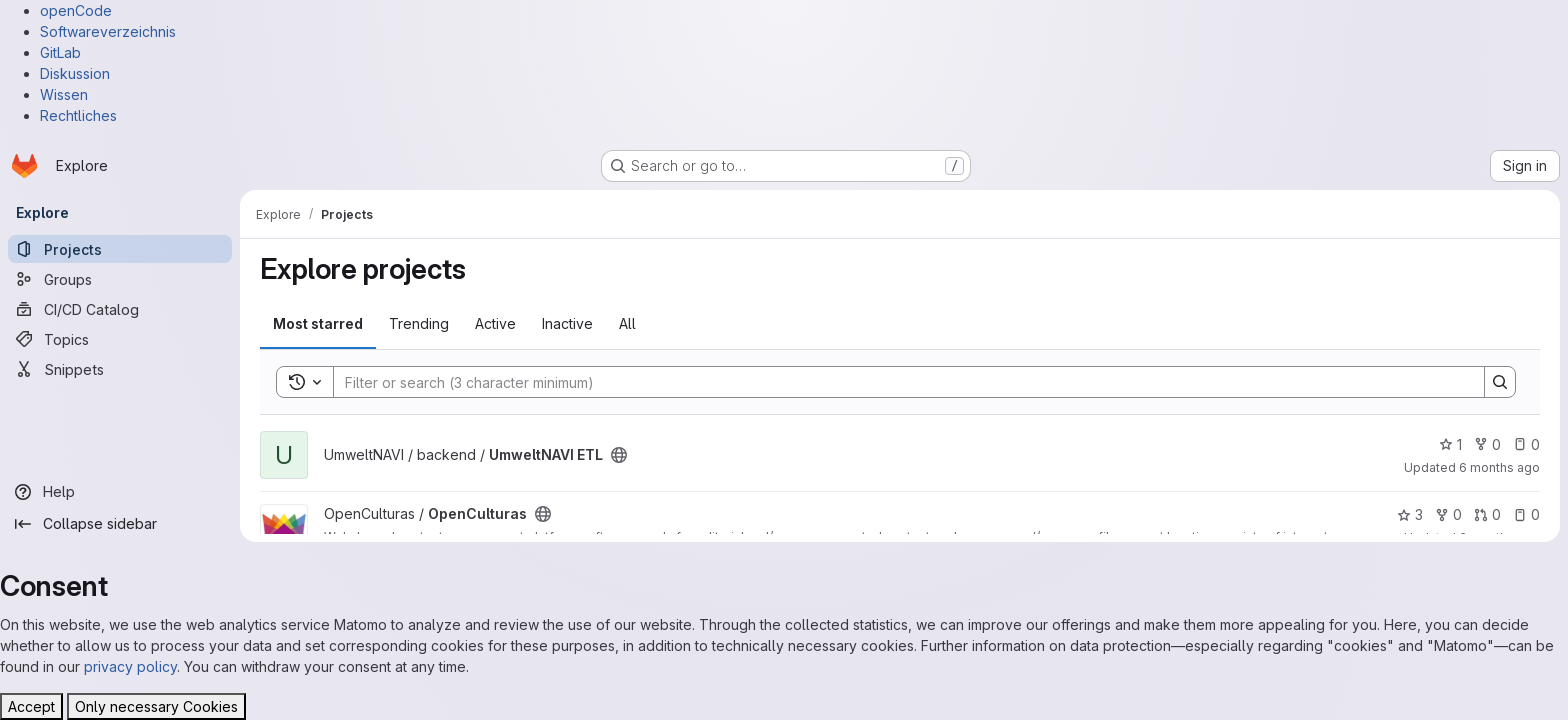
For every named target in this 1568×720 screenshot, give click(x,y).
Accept (31, 706)
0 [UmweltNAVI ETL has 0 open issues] (1526, 444)
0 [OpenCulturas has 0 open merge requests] (1487, 514)
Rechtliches (78, 115)
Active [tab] (495, 323)
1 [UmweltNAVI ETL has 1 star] (1450, 444)
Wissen (64, 94)
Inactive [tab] (567, 323)
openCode (76, 10)
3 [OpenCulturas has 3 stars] (1410, 514)
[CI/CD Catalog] (120, 309)
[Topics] (120, 339)
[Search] (899, 382)
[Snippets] (120, 369)
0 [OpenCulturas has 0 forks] (1448, 514)
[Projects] (120, 249)
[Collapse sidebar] (120, 524)
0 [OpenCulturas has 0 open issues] (1526, 514)
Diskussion (75, 73)
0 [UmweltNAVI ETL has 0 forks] (1487, 444)
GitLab (60, 52)
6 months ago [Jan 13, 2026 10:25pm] (1499, 467)
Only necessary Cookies (156, 706)
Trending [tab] (419, 323)
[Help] (120, 492)
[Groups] (120, 279)
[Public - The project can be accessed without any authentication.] (619, 455)
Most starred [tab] (318, 323)
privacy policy (130, 666)
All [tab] (627, 323)
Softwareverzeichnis (108, 31)
